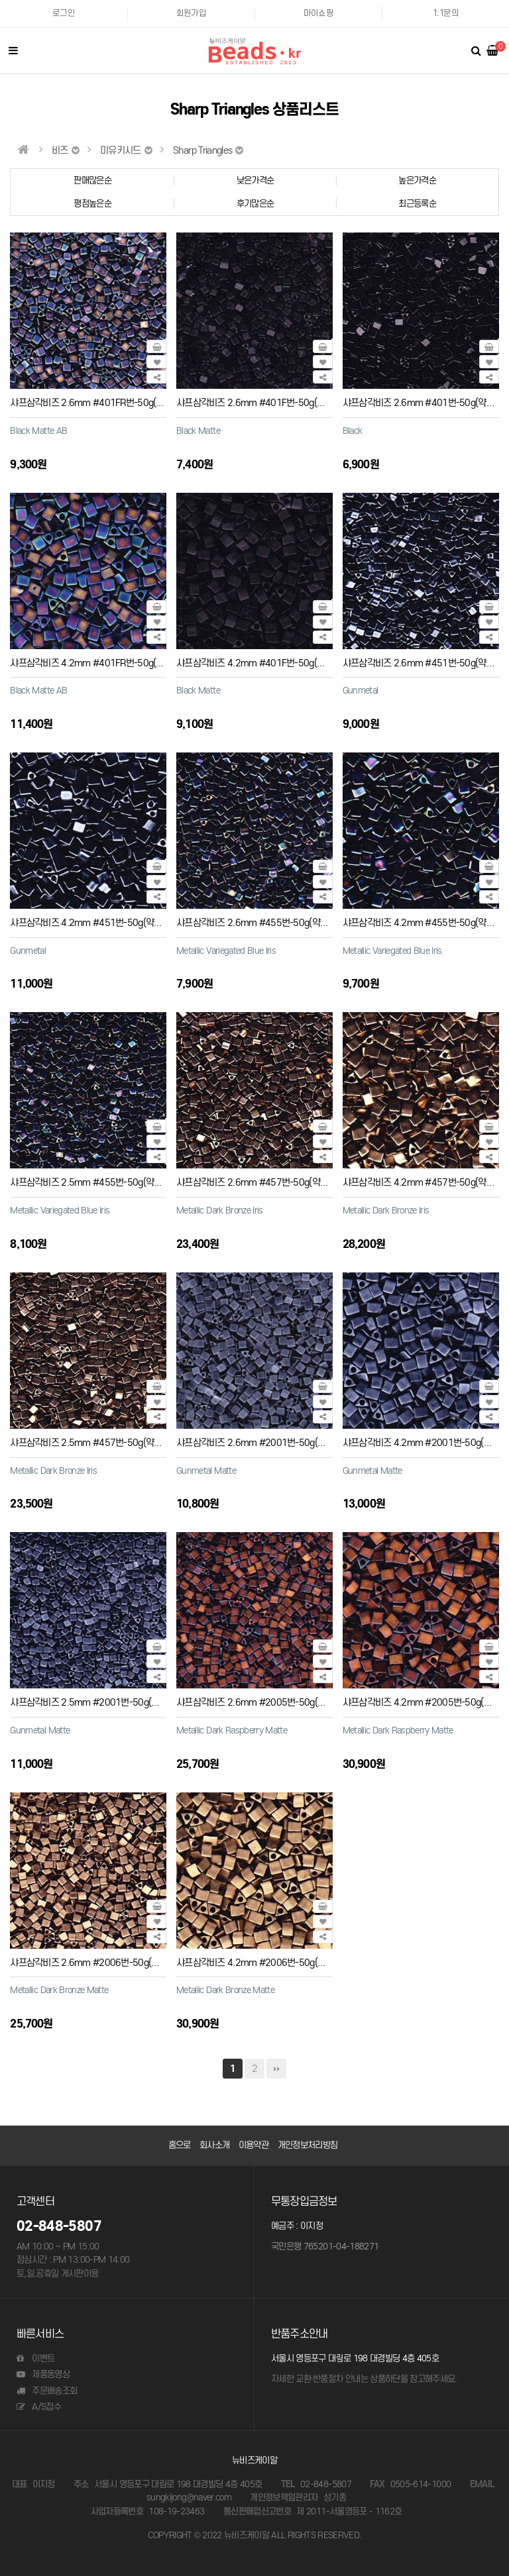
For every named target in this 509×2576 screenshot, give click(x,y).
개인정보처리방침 (308, 2145)
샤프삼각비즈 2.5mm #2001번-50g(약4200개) (101, 1702)
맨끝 (276, 2069)
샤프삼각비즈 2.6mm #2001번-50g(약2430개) (267, 1442)
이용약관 (253, 2145)
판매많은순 (92, 180)
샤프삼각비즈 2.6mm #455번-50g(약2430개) (264, 922)
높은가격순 (417, 180)
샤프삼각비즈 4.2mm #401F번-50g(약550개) (264, 662)
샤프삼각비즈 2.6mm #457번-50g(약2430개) (264, 1182)
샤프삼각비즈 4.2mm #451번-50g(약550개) (95, 922)
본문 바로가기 (0, 0)
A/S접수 (39, 2406)
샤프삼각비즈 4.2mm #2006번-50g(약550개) (264, 1962)
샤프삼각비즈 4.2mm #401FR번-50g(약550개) (101, 662)
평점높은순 (92, 204)
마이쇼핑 (318, 13)
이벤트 (35, 2358)
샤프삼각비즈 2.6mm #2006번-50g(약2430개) (101, 1962)
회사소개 (214, 2145)
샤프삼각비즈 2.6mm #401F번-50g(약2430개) (267, 402)
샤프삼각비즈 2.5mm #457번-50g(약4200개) (98, 1442)
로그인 (63, 13)
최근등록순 (417, 204)
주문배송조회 (47, 2390)
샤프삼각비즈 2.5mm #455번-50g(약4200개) (98, 1182)
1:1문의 (446, 13)
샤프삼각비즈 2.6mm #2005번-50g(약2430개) (267, 1702)
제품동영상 (43, 2374)
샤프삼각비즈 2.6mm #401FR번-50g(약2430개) (103, 402)
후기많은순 (255, 204)
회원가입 (191, 13)
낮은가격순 (255, 180)
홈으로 (179, 2145)
